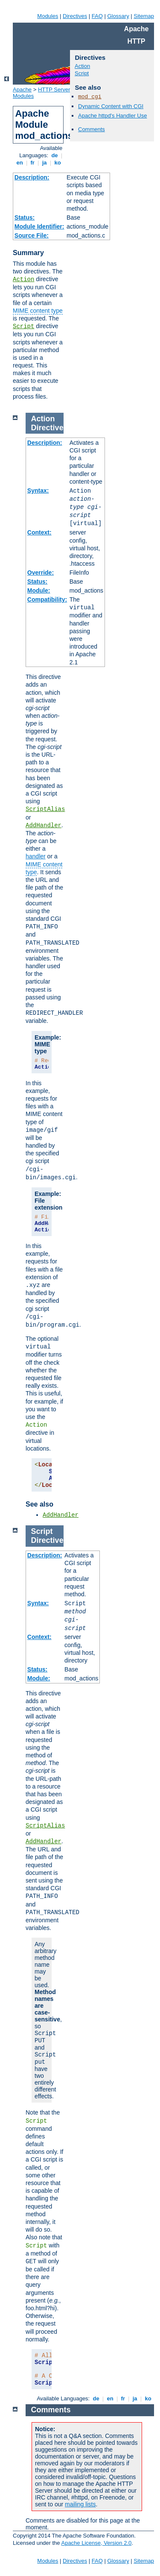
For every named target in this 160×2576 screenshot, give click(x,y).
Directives (75, 16)
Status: (25, 217)
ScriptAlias (45, 809)
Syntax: (38, 490)
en (19, 162)
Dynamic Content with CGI (110, 106)
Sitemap (144, 16)
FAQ (97, 16)
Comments (91, 129)
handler (36, 856)
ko (57, 162)
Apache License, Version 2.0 (96, 2543)
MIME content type (38, 310)
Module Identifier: (39, 226)
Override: (40, 572)
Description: (32, 177)
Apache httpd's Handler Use (112, 115)
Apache (22, 89)
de (54, 155)
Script (23, 326)
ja (44, 162)
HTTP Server (54, 89)
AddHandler (43, 825)
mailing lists (80, 2504)
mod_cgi (90, 97)
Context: (39, 532)
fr (32, 162)
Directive (47, 427)
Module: (38, 590)
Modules (47, 16)
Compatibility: (47, 599)
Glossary (118, 16)
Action (23, 279)
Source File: (32, 235)
